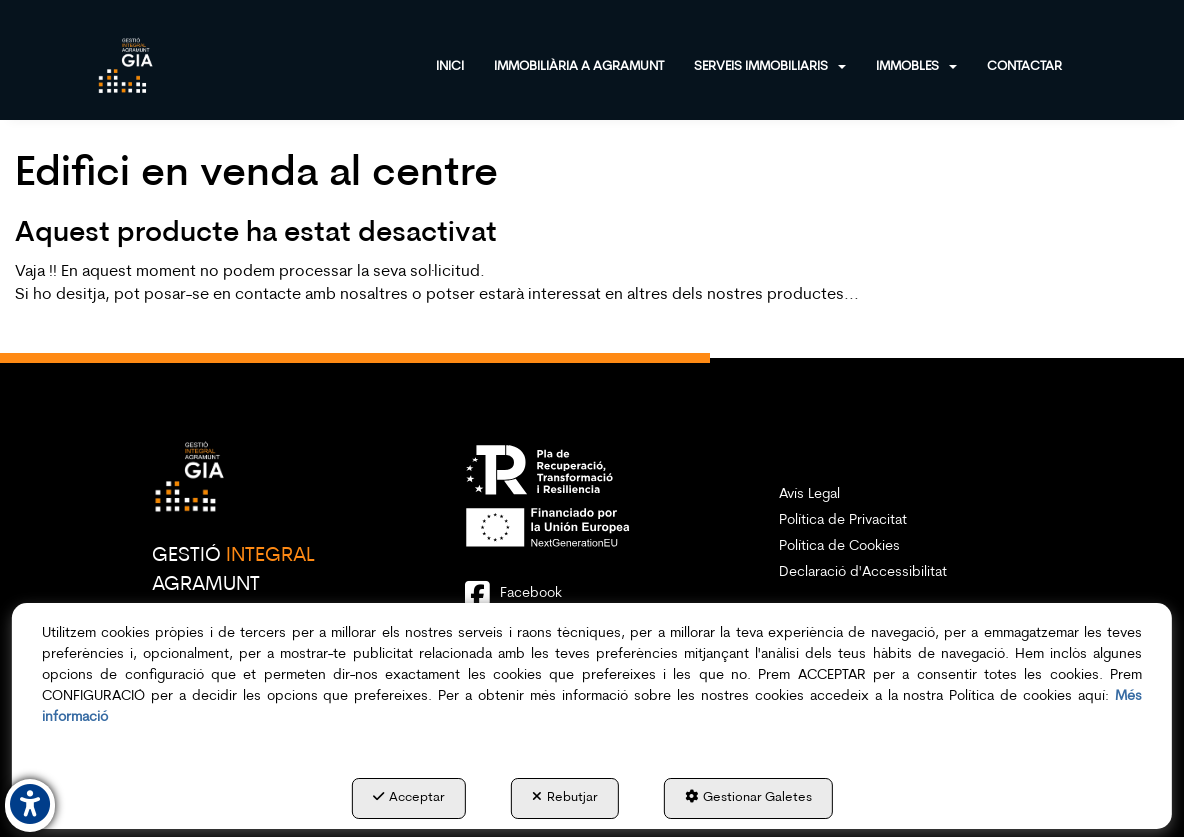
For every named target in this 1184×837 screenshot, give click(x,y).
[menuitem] (465, 64)
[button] (126, 65)
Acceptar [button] (409, 797)
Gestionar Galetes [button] (748, 797)
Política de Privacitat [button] (843, 520)
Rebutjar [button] (565, 797)
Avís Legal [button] (809, 494)
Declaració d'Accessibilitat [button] (863, 572)
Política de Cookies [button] (839, 546)
